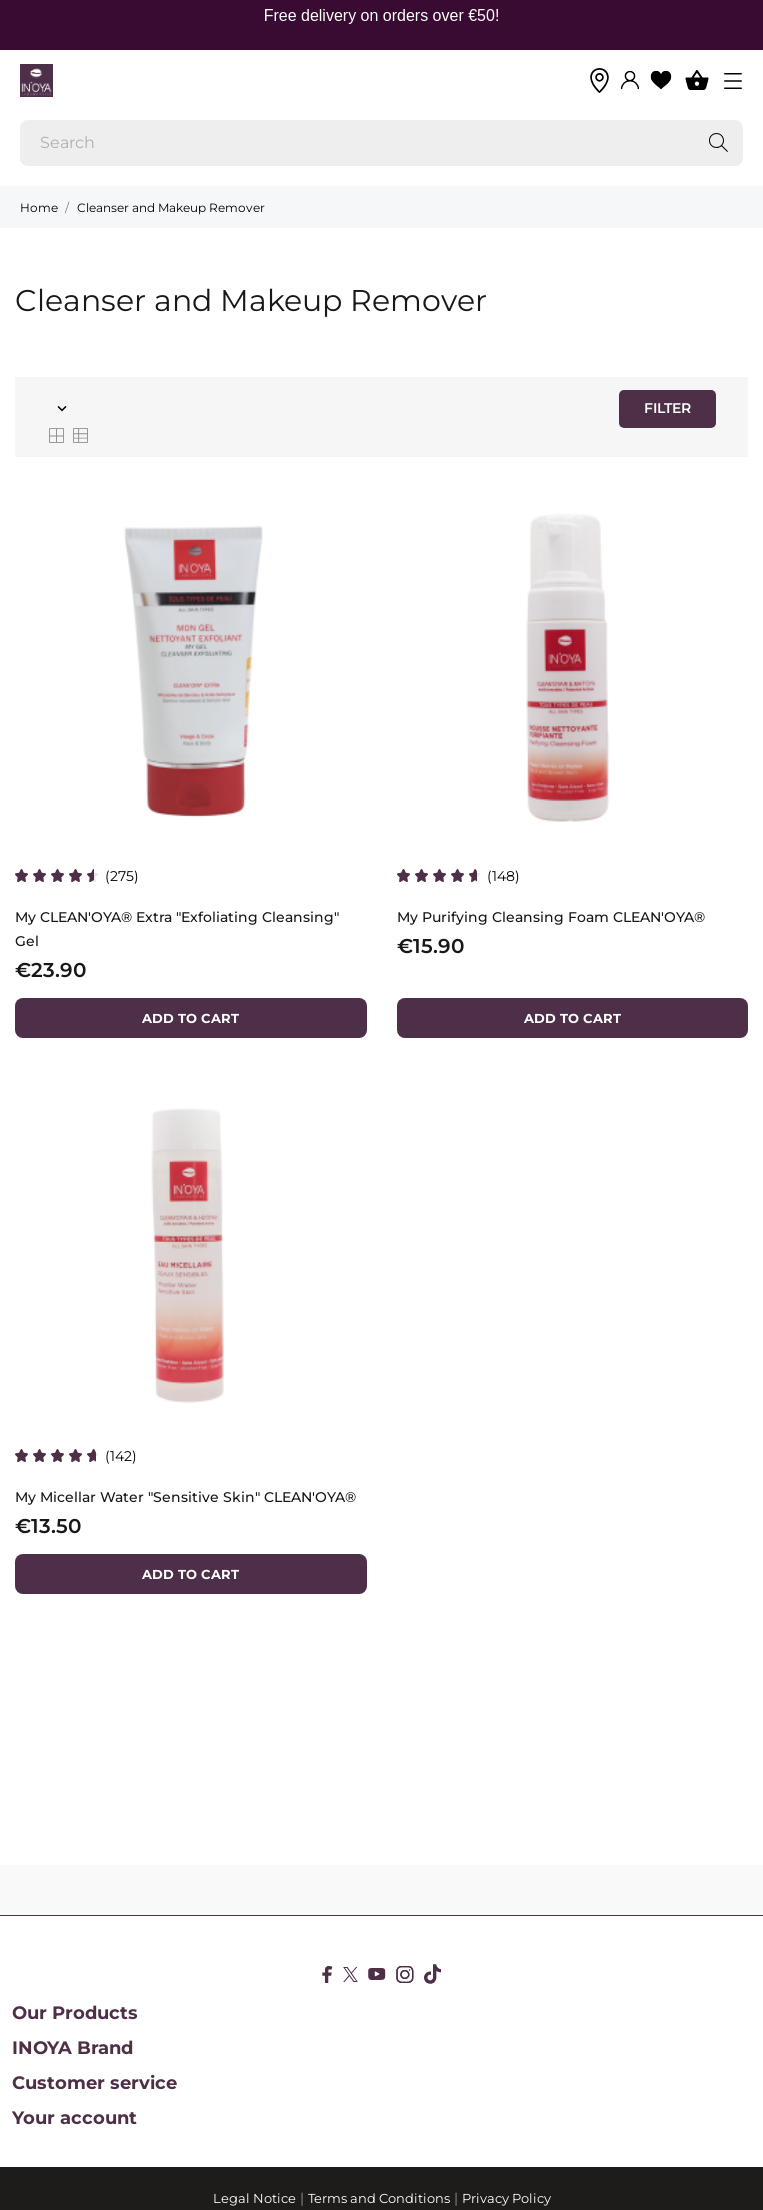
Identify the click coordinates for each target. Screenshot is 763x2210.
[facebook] (327, 1974)
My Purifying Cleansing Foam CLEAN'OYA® (551, 917)
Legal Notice (254, 2198)
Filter (667, 408)
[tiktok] (432, 1974)
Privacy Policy (506, 2198)
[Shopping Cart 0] (697, 80)
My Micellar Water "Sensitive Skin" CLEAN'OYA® (185, 1497)
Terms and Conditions (379, 2198)
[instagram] (405, 1974)
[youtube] (377, 1974)
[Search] (381, 143)
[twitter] (350, 1974)
